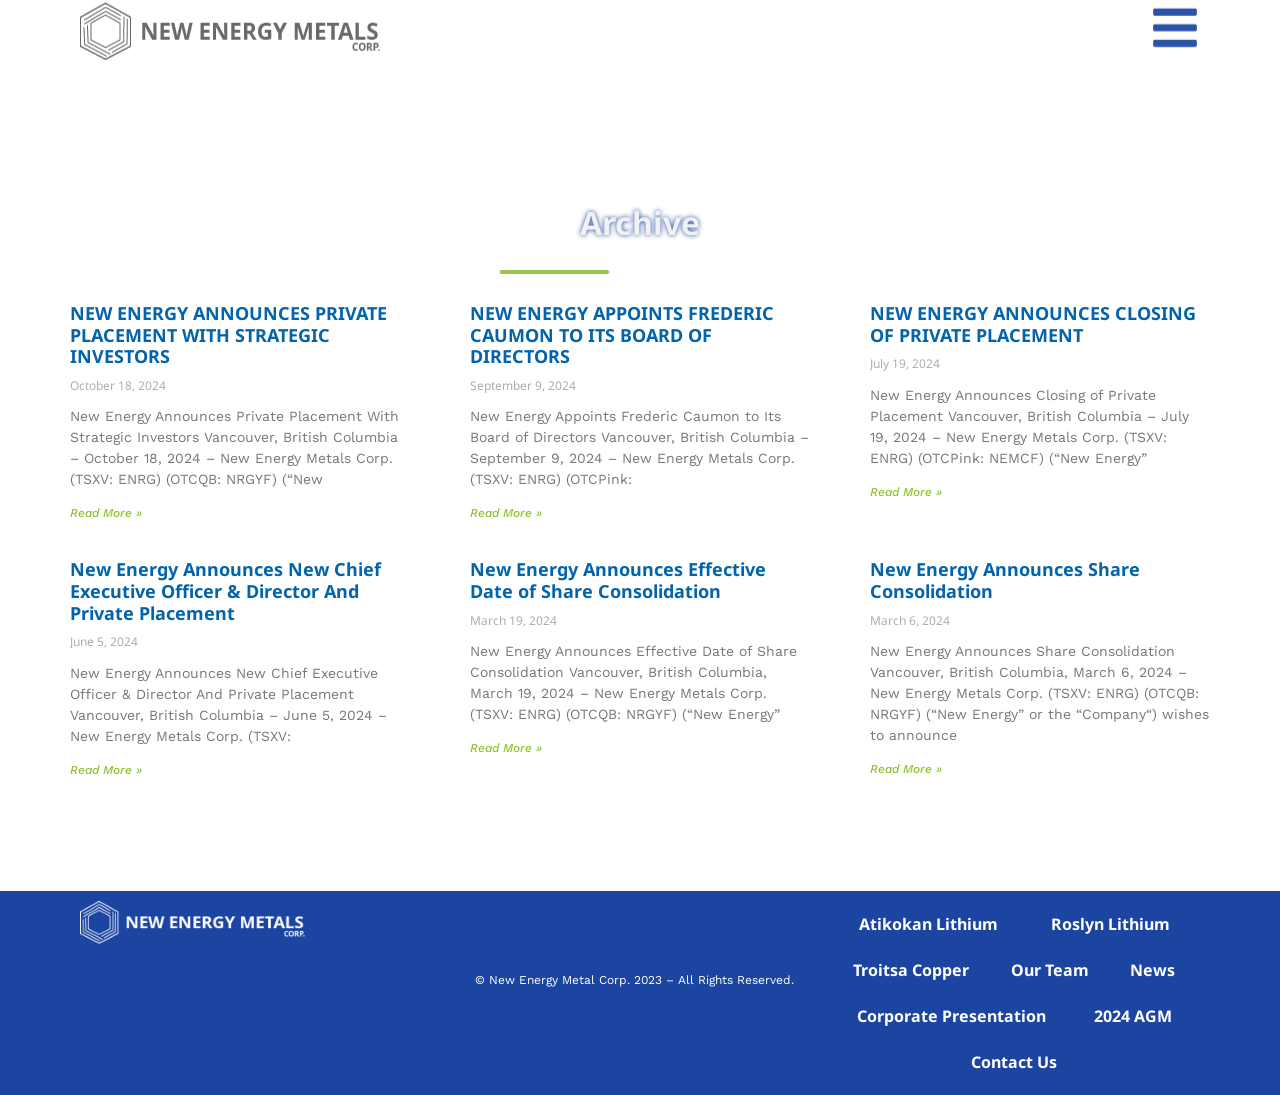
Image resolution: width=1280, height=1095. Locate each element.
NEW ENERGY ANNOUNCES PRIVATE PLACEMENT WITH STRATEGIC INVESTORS (228, 334)
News (1152, 970)
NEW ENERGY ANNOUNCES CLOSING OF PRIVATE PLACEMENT (1033, 324)
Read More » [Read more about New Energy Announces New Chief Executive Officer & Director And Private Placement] (106, 770)
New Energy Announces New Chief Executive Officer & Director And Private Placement (225, 590)
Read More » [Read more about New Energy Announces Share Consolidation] (906, 769)
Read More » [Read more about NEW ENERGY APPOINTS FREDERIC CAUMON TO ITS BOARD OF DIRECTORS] (506, 513)
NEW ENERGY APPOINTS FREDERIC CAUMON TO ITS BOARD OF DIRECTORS (622, 334)
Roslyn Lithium (1110, 924)
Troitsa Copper (911, 970)
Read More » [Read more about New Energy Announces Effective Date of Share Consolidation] (506, 748)
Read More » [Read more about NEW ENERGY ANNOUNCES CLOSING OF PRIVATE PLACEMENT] (906, 492)
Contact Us (1014, 1062)
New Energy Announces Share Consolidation (1005, 580)
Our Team (1050, 970)
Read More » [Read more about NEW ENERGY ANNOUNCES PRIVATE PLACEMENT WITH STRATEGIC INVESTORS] (106, 513)
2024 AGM (1133, 1016)
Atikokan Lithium (928, 924)
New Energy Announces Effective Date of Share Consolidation (618, 580)
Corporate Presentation (951, 1016)
